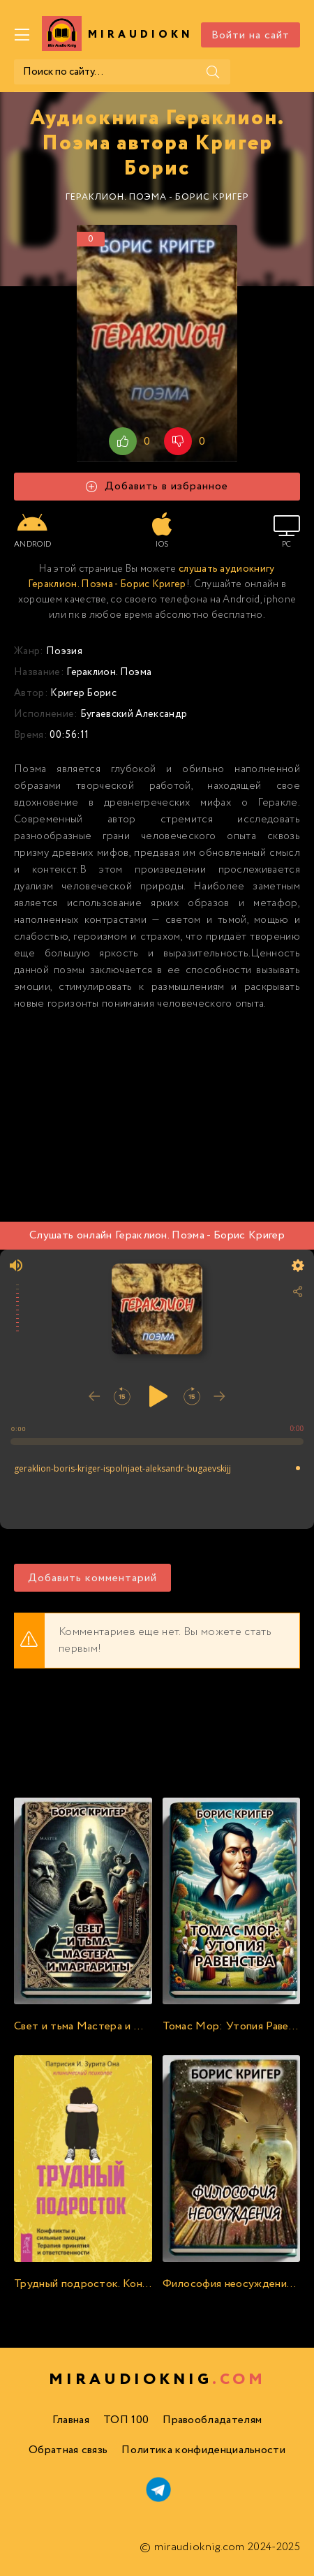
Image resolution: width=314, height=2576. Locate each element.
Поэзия (64, 651)
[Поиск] (212, 71)
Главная (70, 2420)
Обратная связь (68, 2450)
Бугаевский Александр (133, 714)
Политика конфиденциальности (203, 2450)
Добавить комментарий (92, 1578)
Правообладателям (212, 2420)
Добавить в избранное (157, 486)
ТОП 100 (126, 2420)
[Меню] (22, 35)
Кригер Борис (83, 693)
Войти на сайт (250, 35)
